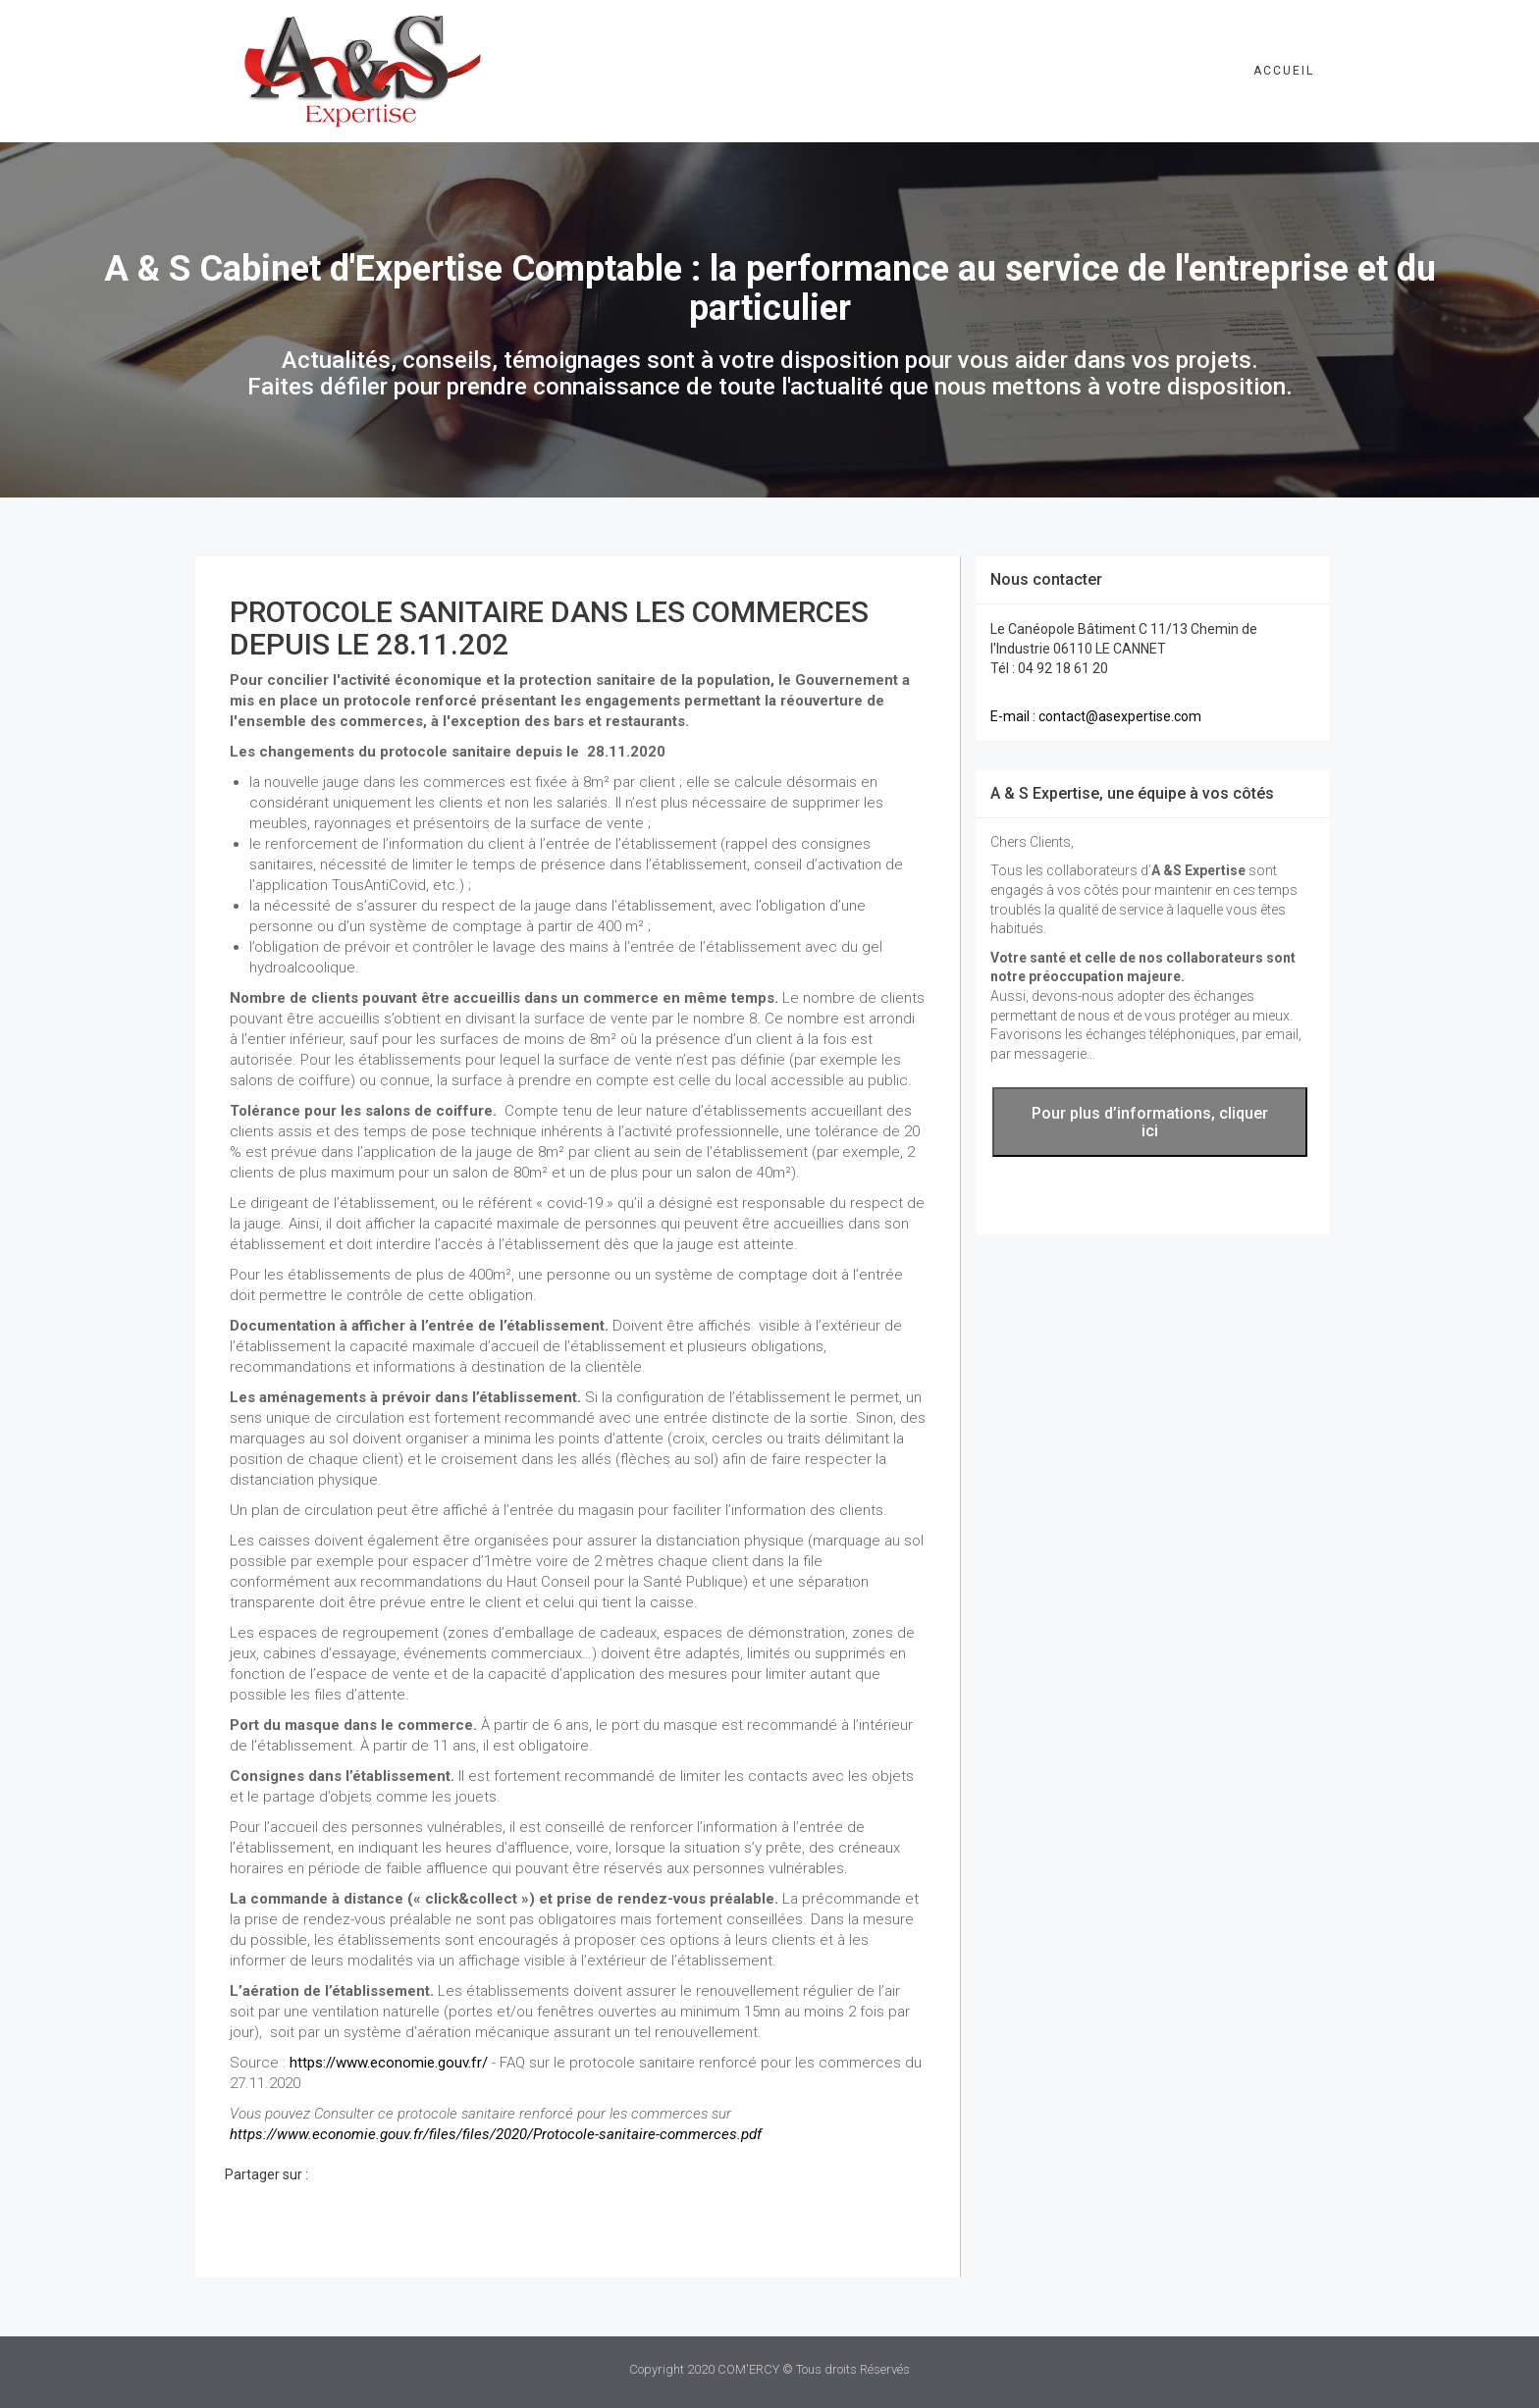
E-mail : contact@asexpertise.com (1095, 716)
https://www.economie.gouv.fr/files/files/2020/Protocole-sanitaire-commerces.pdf (496, 2134)
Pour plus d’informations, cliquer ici (1150, 1122)
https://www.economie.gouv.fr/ (389, 2062)
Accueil (1283, 71)
